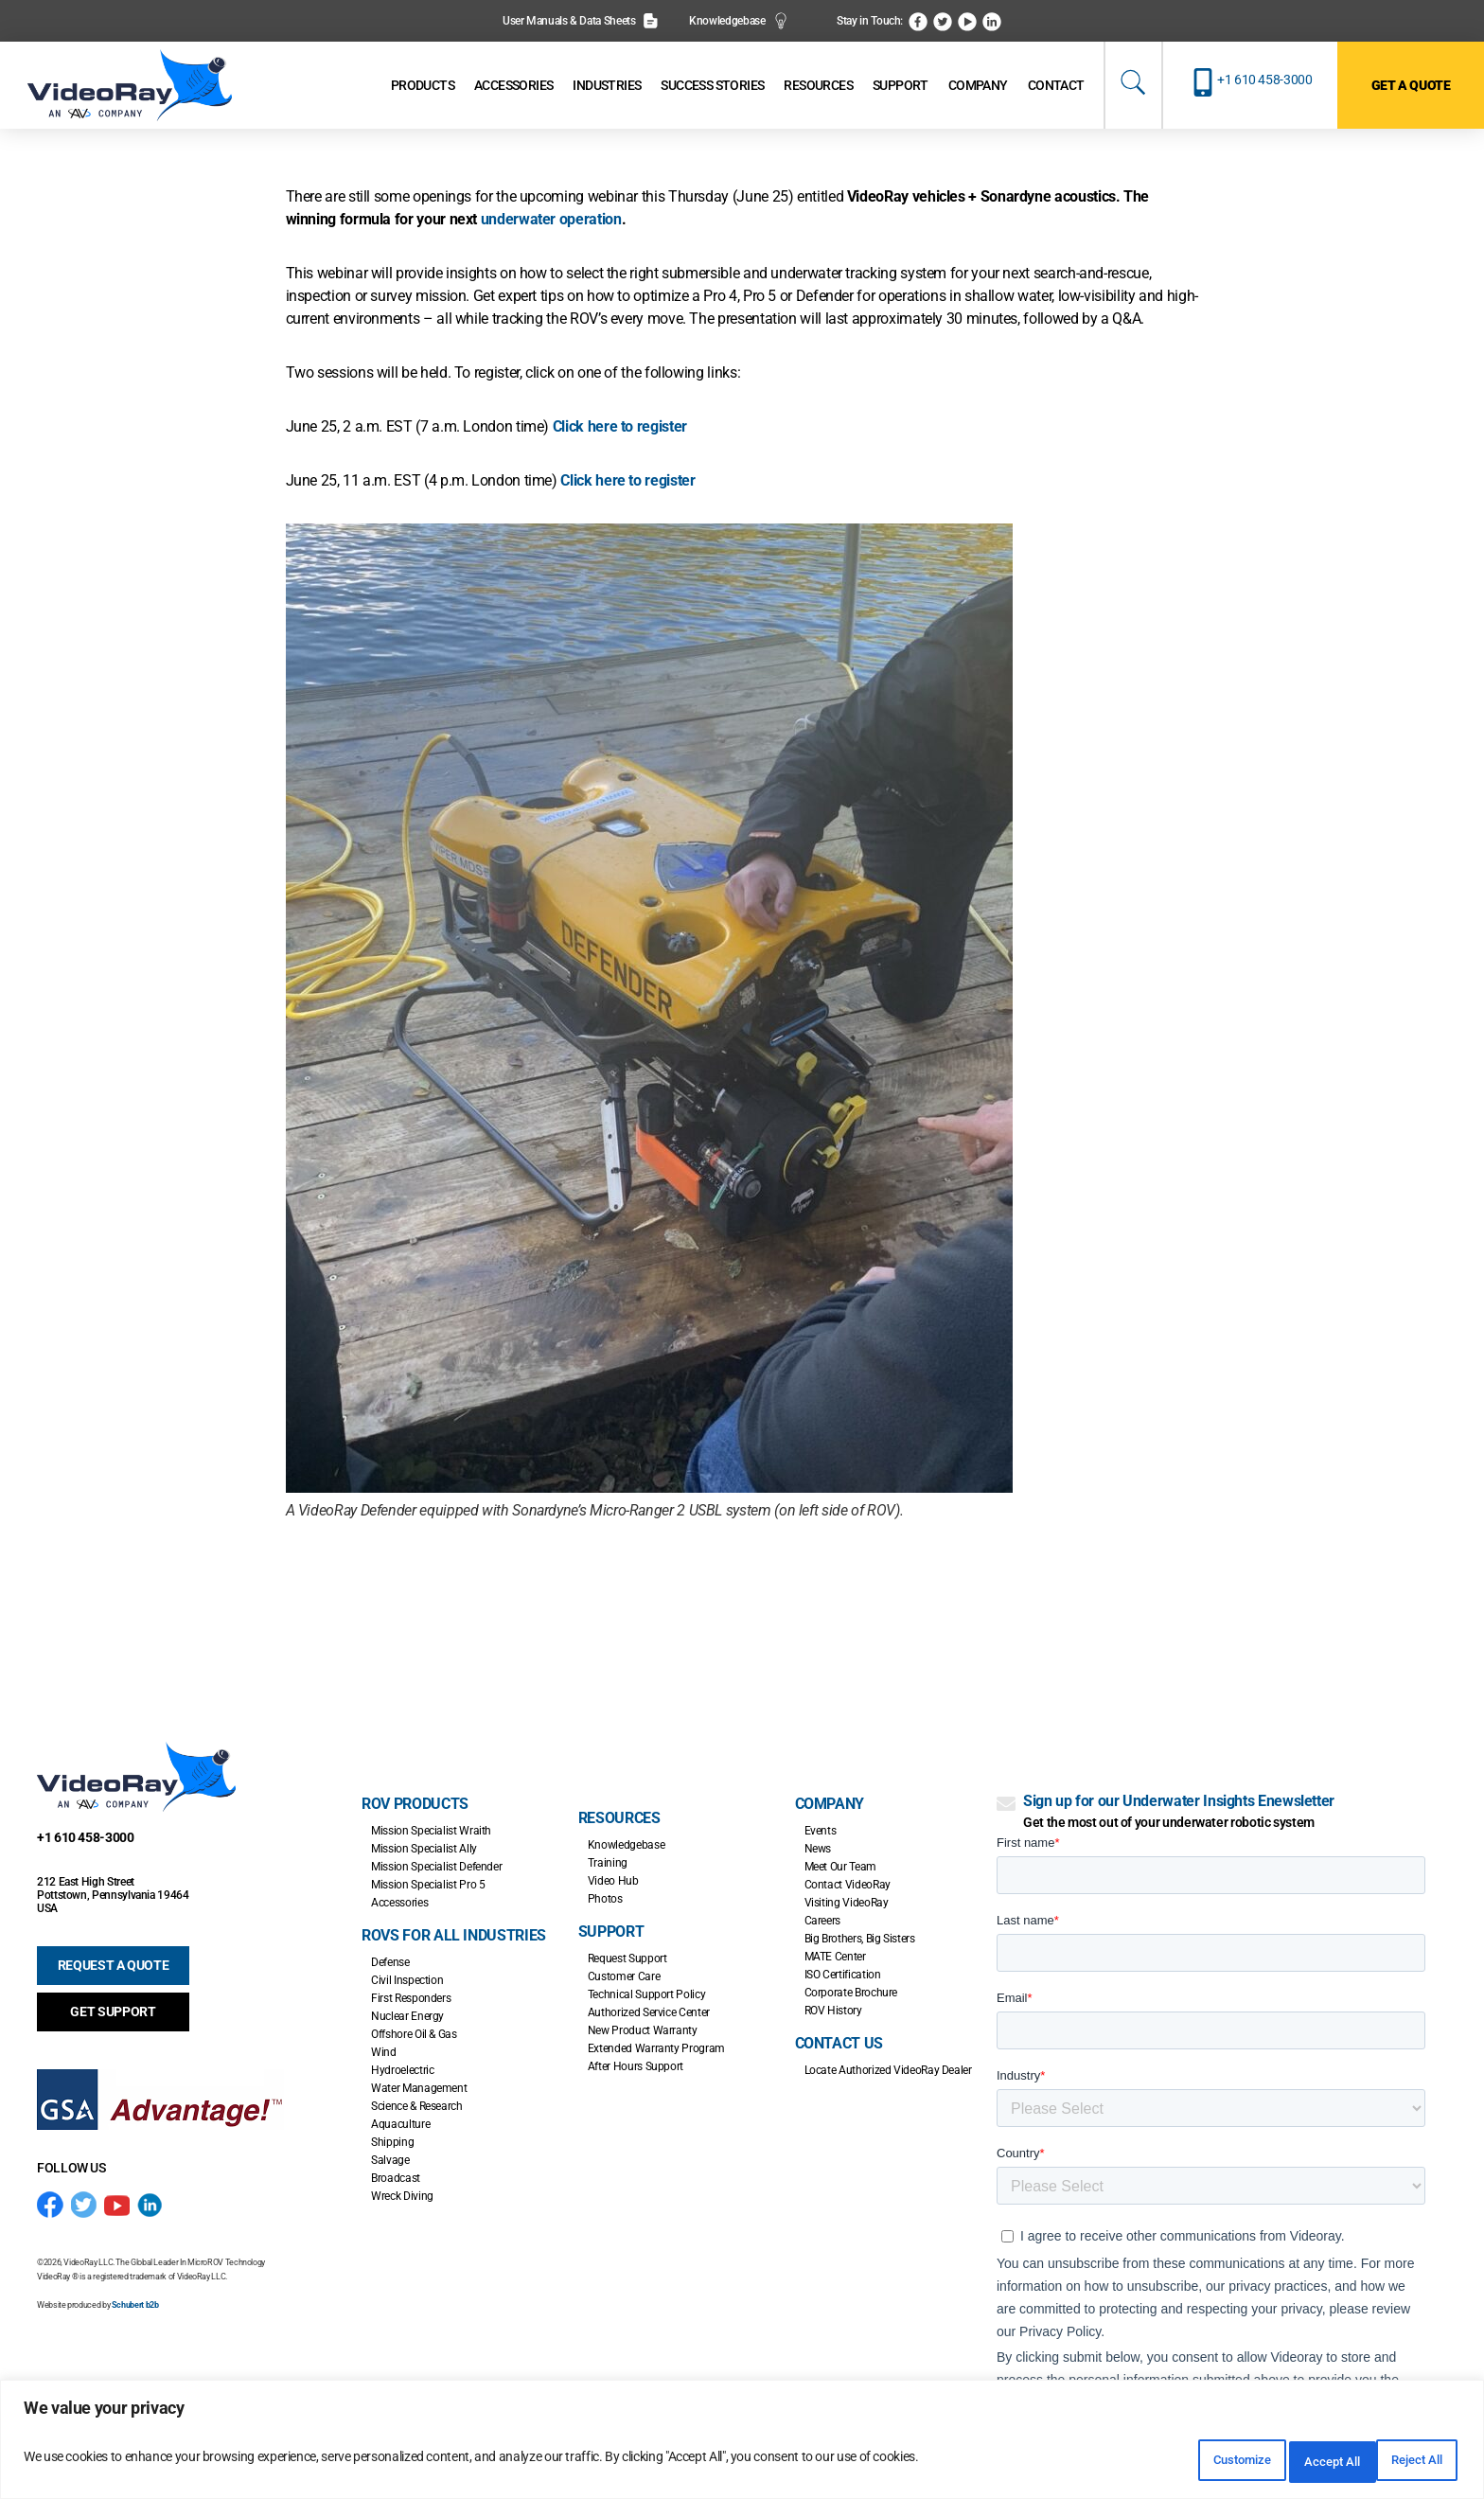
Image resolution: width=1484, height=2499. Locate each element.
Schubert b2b (135, 2305)
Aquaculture (400, 2124)
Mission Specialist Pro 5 (428, 1884)
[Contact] (1056, 85)
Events (820, 1830)
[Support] (900, 85)
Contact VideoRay (847, 1884)
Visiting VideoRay (846, 1902)
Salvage (390, 2160)
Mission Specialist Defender (436, 1866)
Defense (390, 1962)
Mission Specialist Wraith (431, 1830)
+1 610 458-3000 (1265, 79)
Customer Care (624, 1976)
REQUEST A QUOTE (113, 1965)
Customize (1157, 2462)
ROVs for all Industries (454, 1935)
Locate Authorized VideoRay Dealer (888, 2070)
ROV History (833, 2010)
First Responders (410, 1998)
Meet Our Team (840, 1866)
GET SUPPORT (112, 2011)
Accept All (1402, 2462)
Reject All (1281, 2462)
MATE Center (835, 1956)
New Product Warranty (643, 2030)
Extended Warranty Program (656, 2048)
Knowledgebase (738, 20)
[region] (742, 2444)
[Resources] (818, 85)
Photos (605, 1898)
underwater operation (551, 219)
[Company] (978, 85)
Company (829, 1804)
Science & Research (417, 2106)
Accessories (399, 1902)
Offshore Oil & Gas (414, 2034)
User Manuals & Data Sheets (581, 20)
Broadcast (395, 2178)
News (818, 1848)
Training (607, 1863)
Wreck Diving (402, 2196)
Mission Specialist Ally (424, 1848)
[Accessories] (513, 85)
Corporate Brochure (851, 1992)
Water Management (419, 2088)
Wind (384, 2052)
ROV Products (415, 1804)
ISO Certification (842, 1974)
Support (611, 1932)
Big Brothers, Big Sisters (859, 1938)
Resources (619, 1818)
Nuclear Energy (407, 2016)
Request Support (627, 1958)
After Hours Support (635, 2066)
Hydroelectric (402, 2070)
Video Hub (613, 1881)
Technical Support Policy (646, 1994)
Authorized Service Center (649, 2012)
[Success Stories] (712, 85)
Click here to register (620, 426)
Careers (822, 1920)
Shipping (392, 2142)
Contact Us (839, 2043)
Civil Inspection (407, 1980)
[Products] (422, 85)
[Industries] (606, 85)
